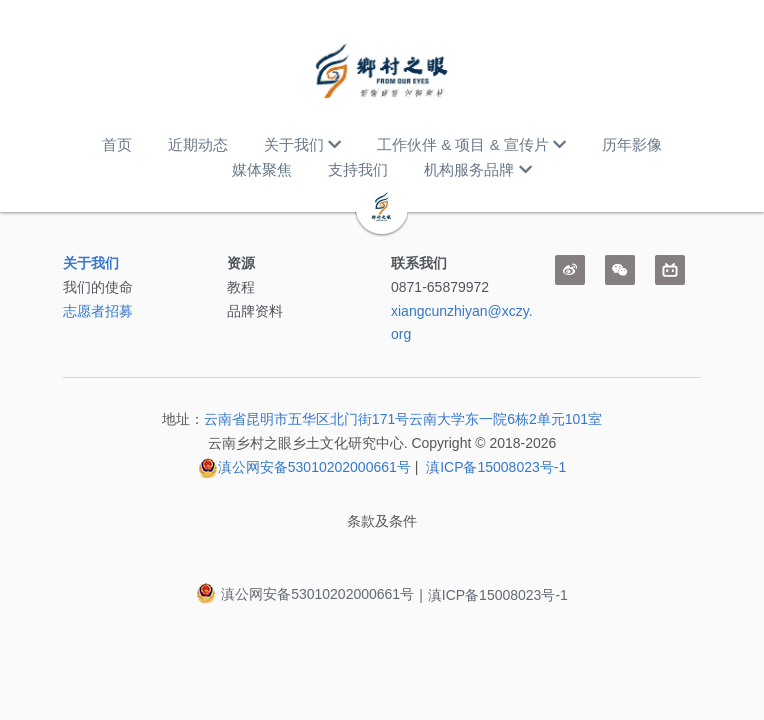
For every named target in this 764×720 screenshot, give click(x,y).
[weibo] (570, 270)
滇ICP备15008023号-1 (496, 467)
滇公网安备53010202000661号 (314, 467)
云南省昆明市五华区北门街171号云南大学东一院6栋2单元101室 (403, 419)
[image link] (382, 70)
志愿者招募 (98, 311)
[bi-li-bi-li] (670, 270)
